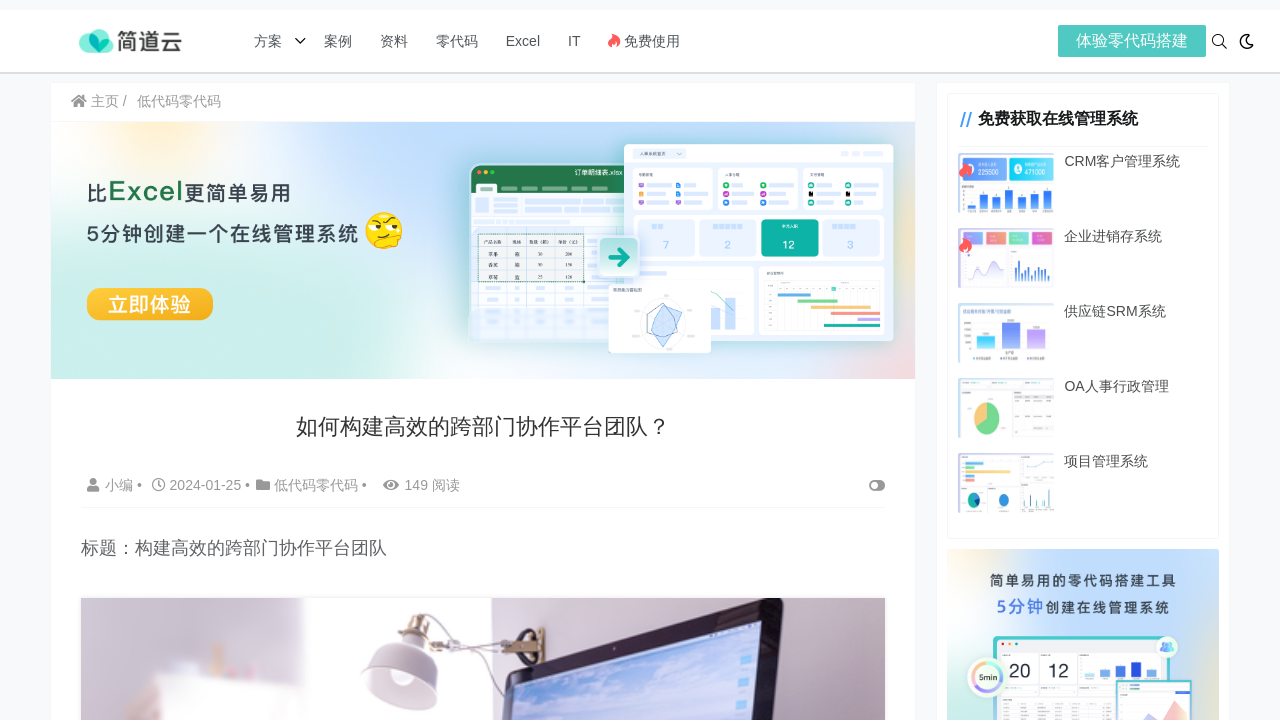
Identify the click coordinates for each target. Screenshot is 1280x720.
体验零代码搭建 (1132, 40)
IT (574, 41)
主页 (95, 101)
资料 (394, 41)
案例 (336, 41)
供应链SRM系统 (1106, 311)
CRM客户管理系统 (1114, 161)
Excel (523, 41)
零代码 (457, 41)
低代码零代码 (179, 101)
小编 (112, 483)
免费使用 (644, 41)
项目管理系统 (1098, 461)
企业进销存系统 (1105, 236)
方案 (270, 41)
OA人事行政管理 (1108, 386)
